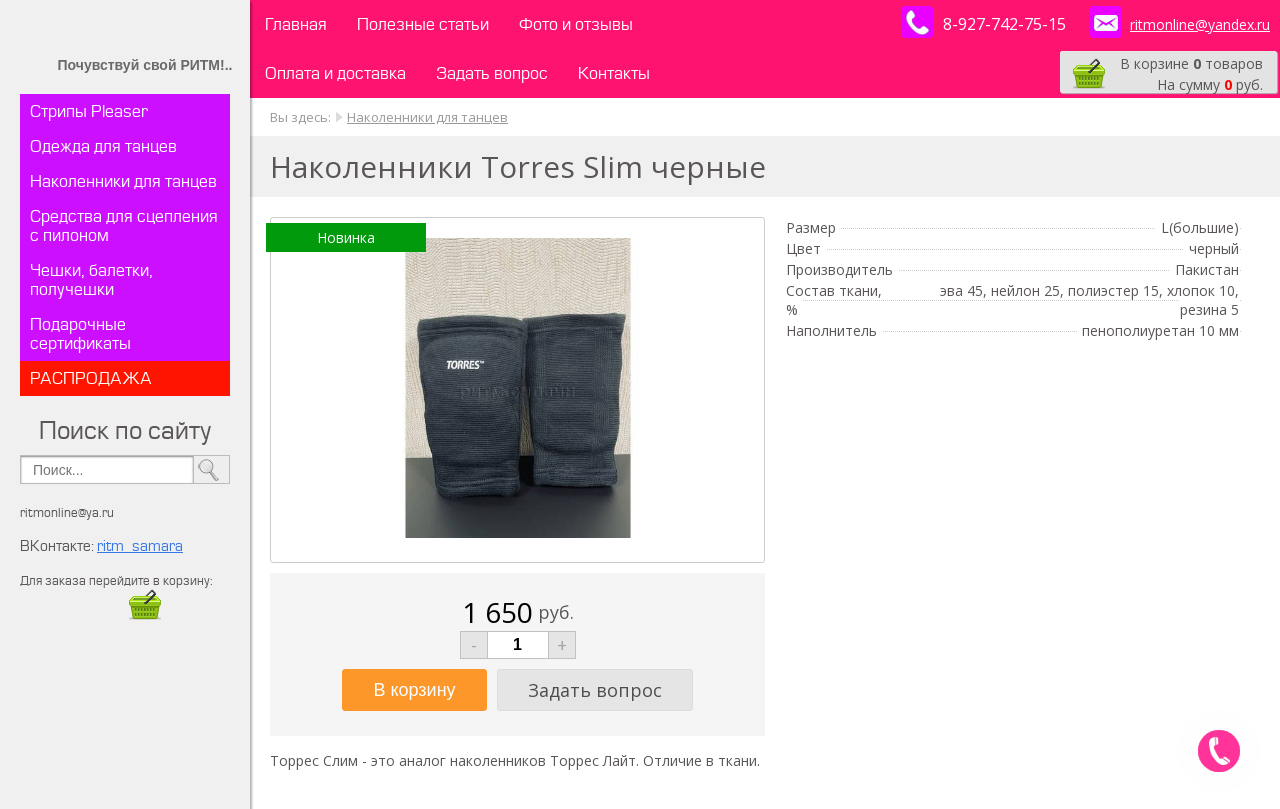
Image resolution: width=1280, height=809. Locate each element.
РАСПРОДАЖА (91, 378)
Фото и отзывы (576, 24)
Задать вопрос (492, 73)
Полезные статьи (423, 24)
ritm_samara (140, 546)
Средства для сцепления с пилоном (124, 226)
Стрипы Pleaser (89, 111)
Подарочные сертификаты (80, 334)
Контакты (614, 73)
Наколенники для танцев (123, 181)
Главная (296, 24)
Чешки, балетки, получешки (91, 280)
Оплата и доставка (335, 73)
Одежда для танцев (103, 146)
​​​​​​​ (145, 614)
